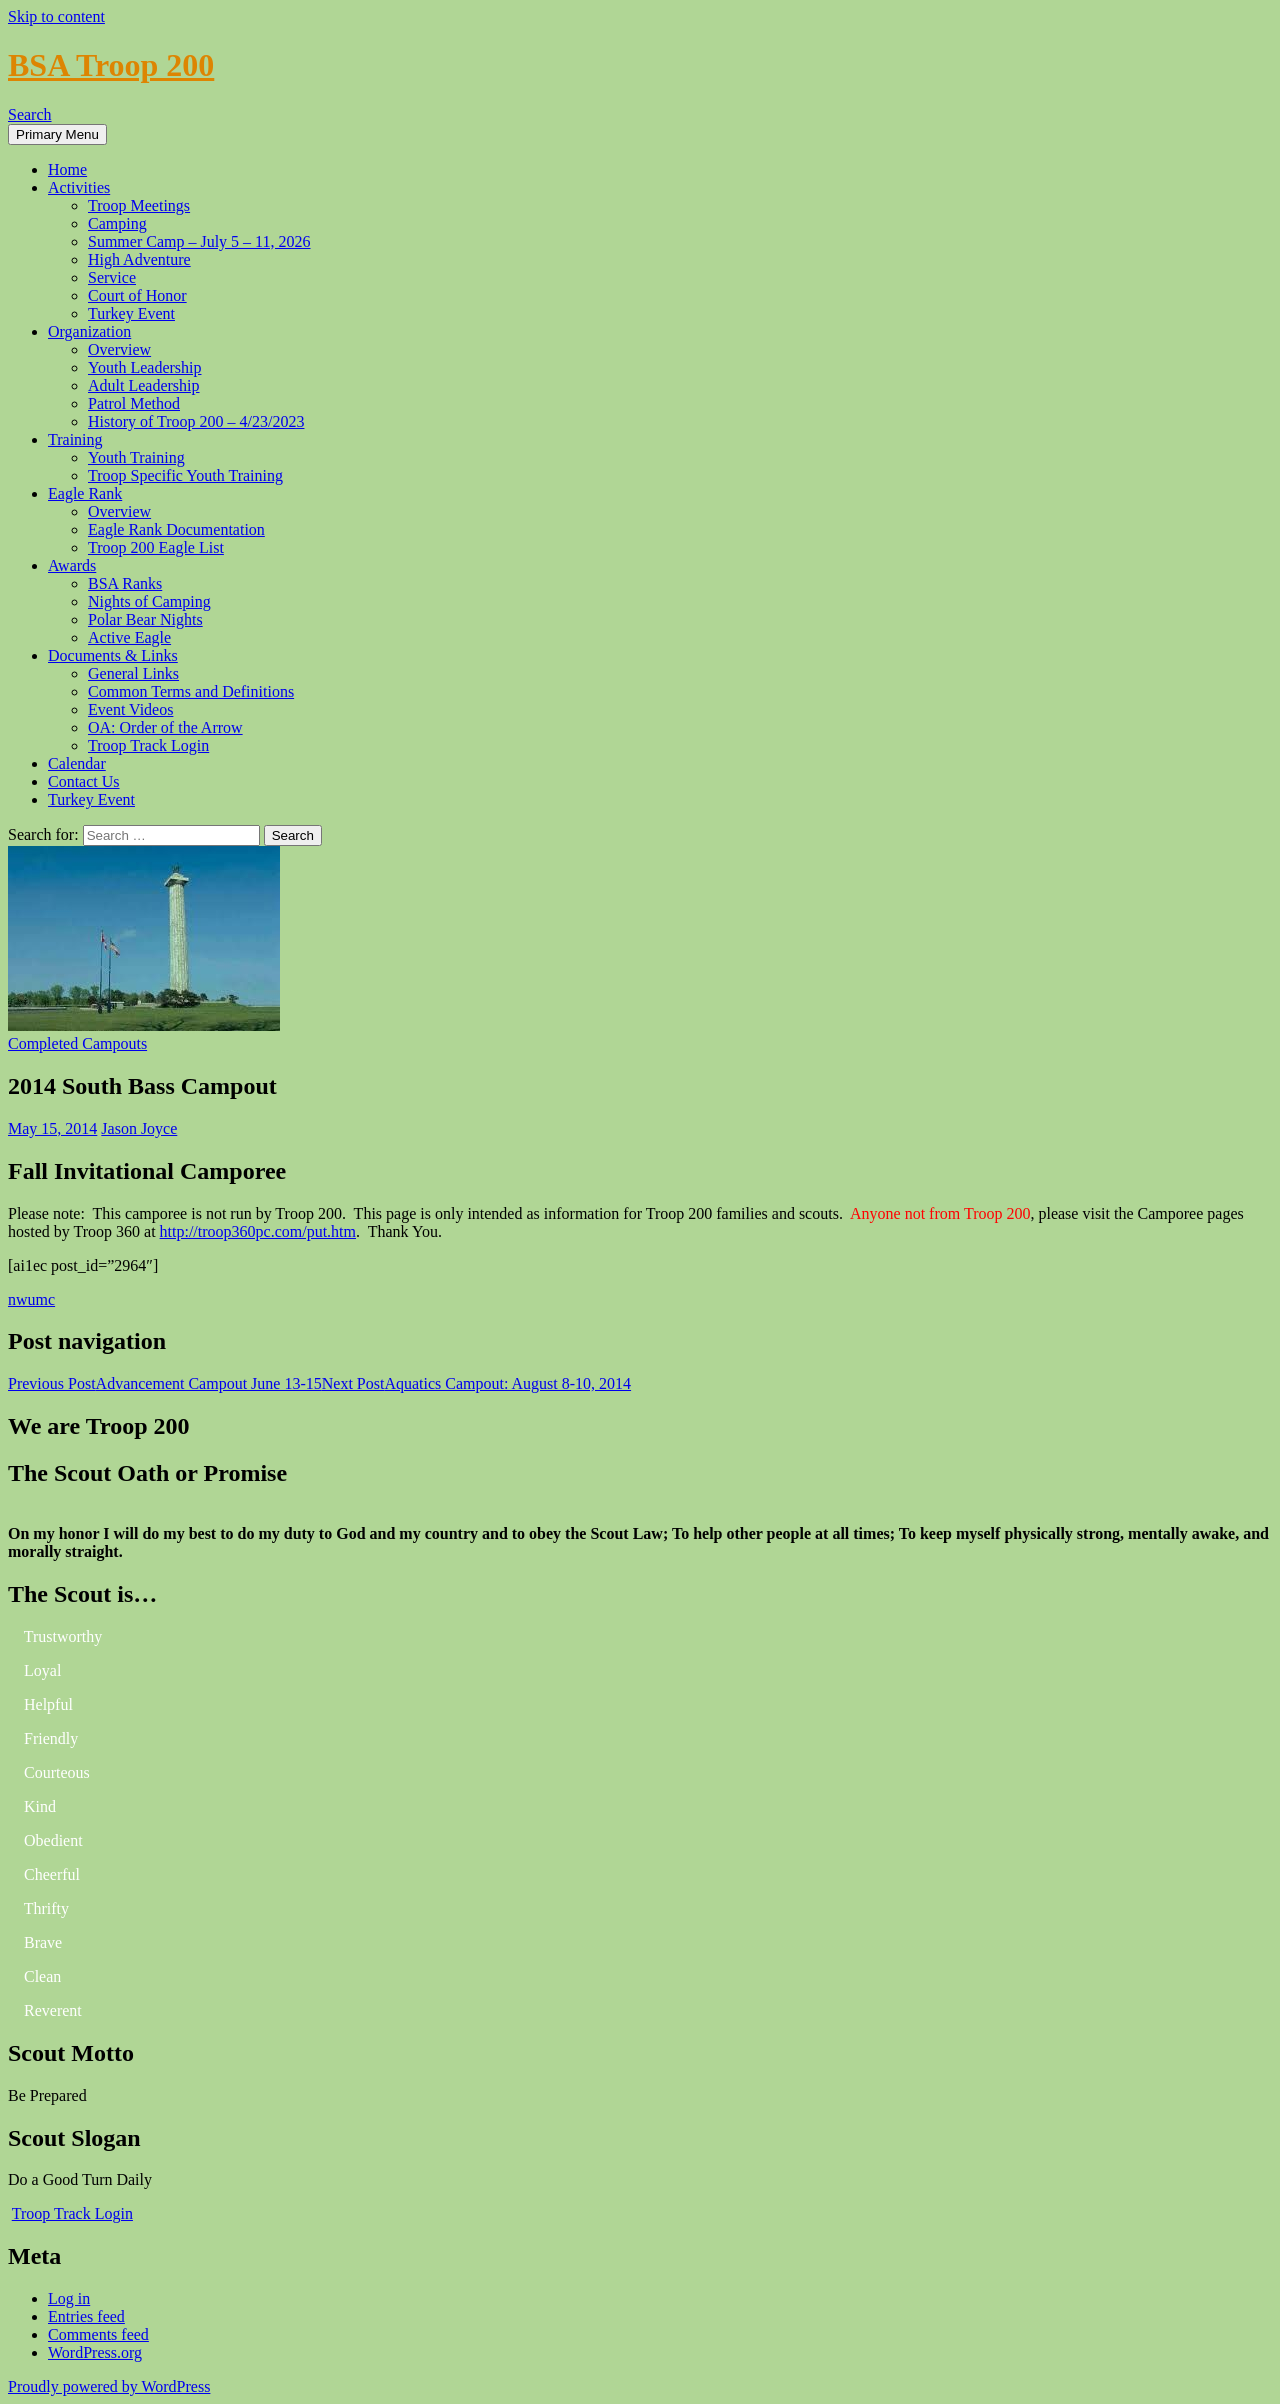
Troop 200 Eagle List (156, 547)
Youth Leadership (144, 367)
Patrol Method (134, 403)
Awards (72, 565)
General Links (133, 673)
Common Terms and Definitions (191, 691)
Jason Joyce (139, 1128)
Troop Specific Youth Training (185, 475)
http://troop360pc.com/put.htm (258, 1231)
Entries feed (86, 2316)
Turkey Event (131, 313)
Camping (117, 223)
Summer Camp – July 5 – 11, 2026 (199, 241)
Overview (119, 349)
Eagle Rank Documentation (176, 529)
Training (75, 439)
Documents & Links (113, 655)
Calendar (77, 763)
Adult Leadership (144, 385)
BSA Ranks (125, 583)
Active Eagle (129, 637)
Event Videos (130, 709)
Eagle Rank (85, 493)
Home (67, 169)
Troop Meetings (139, 205)
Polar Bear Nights (145, 619)
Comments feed (98, 2334)
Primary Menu (57, 134)
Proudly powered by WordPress (109, 2386)
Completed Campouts (77, 1043)
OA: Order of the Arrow (165, 727)
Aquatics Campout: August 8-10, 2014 (476, 1383)
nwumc (31, 1299)
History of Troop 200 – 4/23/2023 (196, 421)
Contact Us (84, 781)
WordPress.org (95, 2352)
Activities (79, 187)
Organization (89, 331)
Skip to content (56, 16)
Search (30, 114)
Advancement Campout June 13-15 (165, 1383)
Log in (69, 2298)
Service (112, 277)
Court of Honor (137, 295)
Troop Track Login (148, 745)
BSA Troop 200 (111, 65)
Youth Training (136, 457)
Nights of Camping (149, 601)
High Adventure (139, 259)
